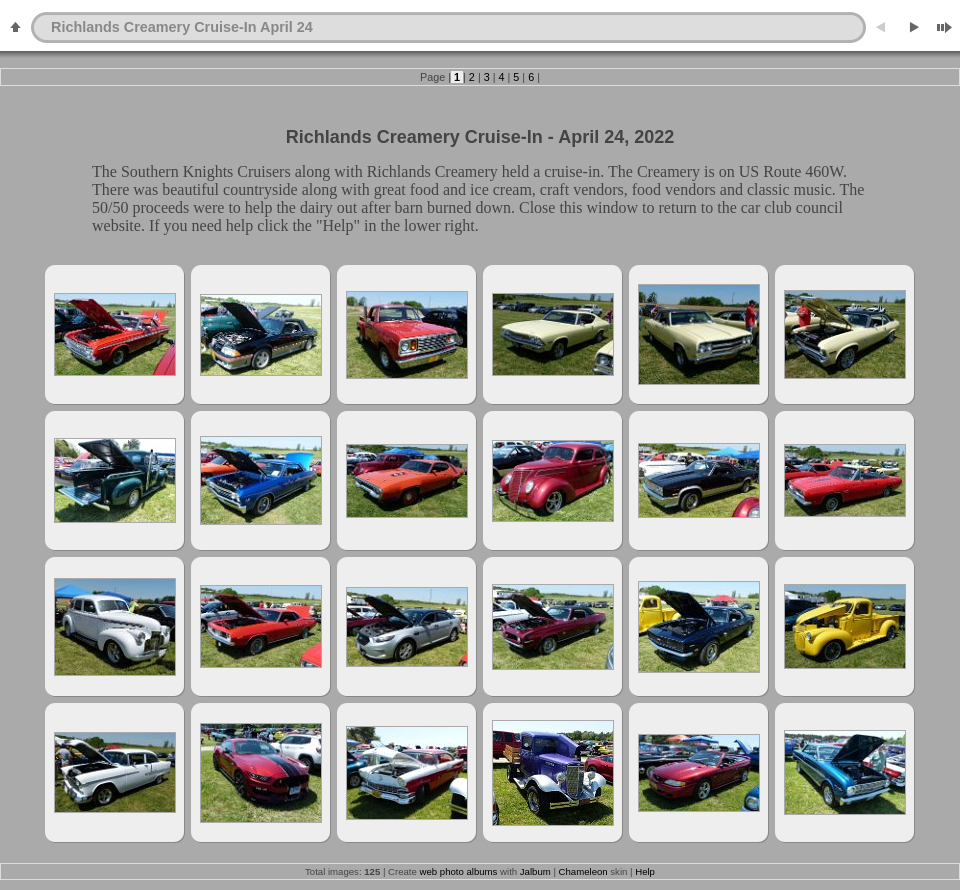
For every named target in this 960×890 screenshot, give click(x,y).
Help (645, 871)
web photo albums (459, 871)
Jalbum (535, 871)
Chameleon (583, 871)
